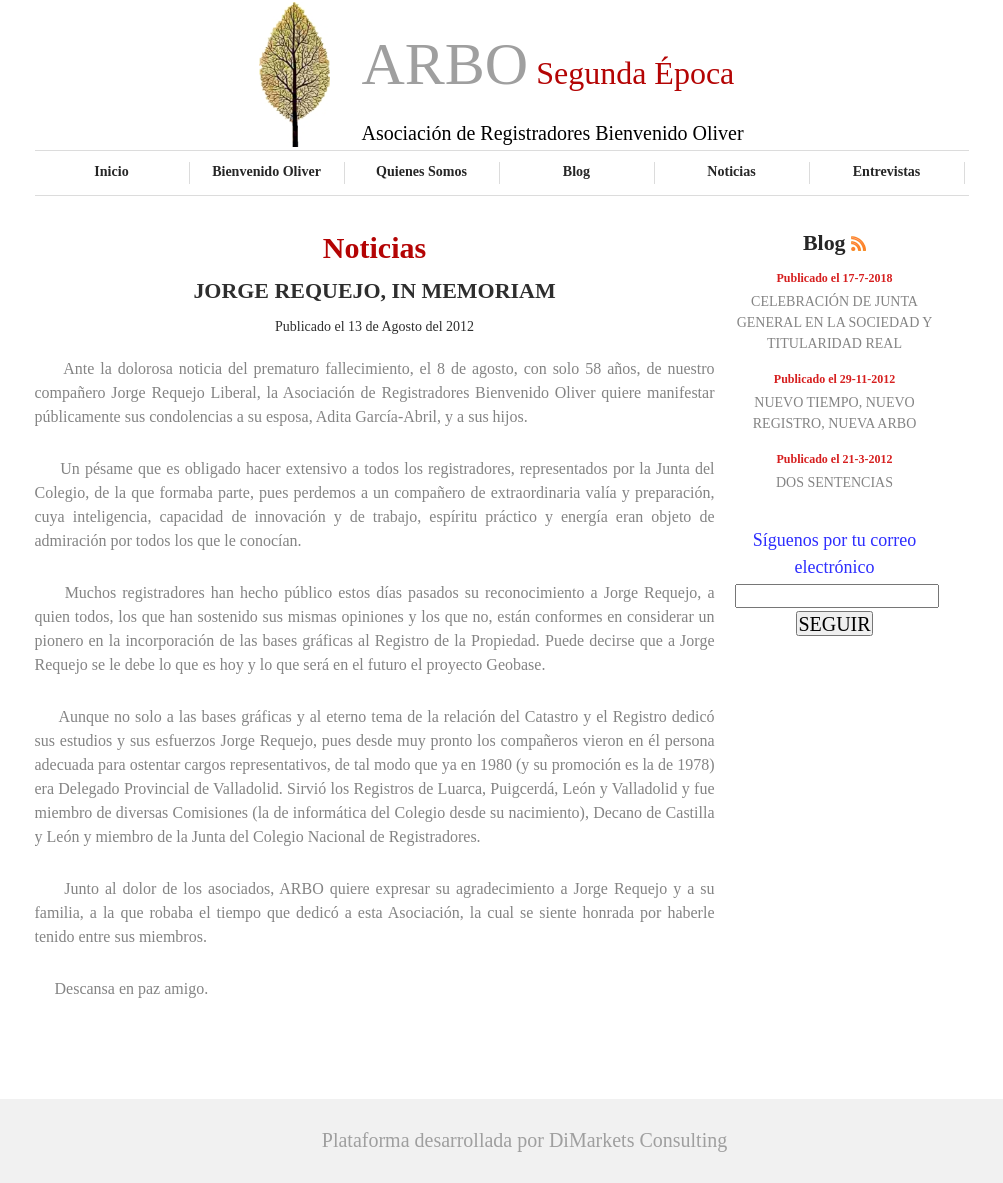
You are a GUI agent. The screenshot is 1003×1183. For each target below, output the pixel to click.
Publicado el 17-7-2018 (835, 278)
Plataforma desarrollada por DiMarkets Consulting (524, 1140)
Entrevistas (887, 171)
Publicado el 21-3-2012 (835, 459)
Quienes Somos (421, 171)
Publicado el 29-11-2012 (834, 379)
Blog (576, 171)
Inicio (111, 171)
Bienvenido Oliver (266, 171)
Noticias (731, 171)
